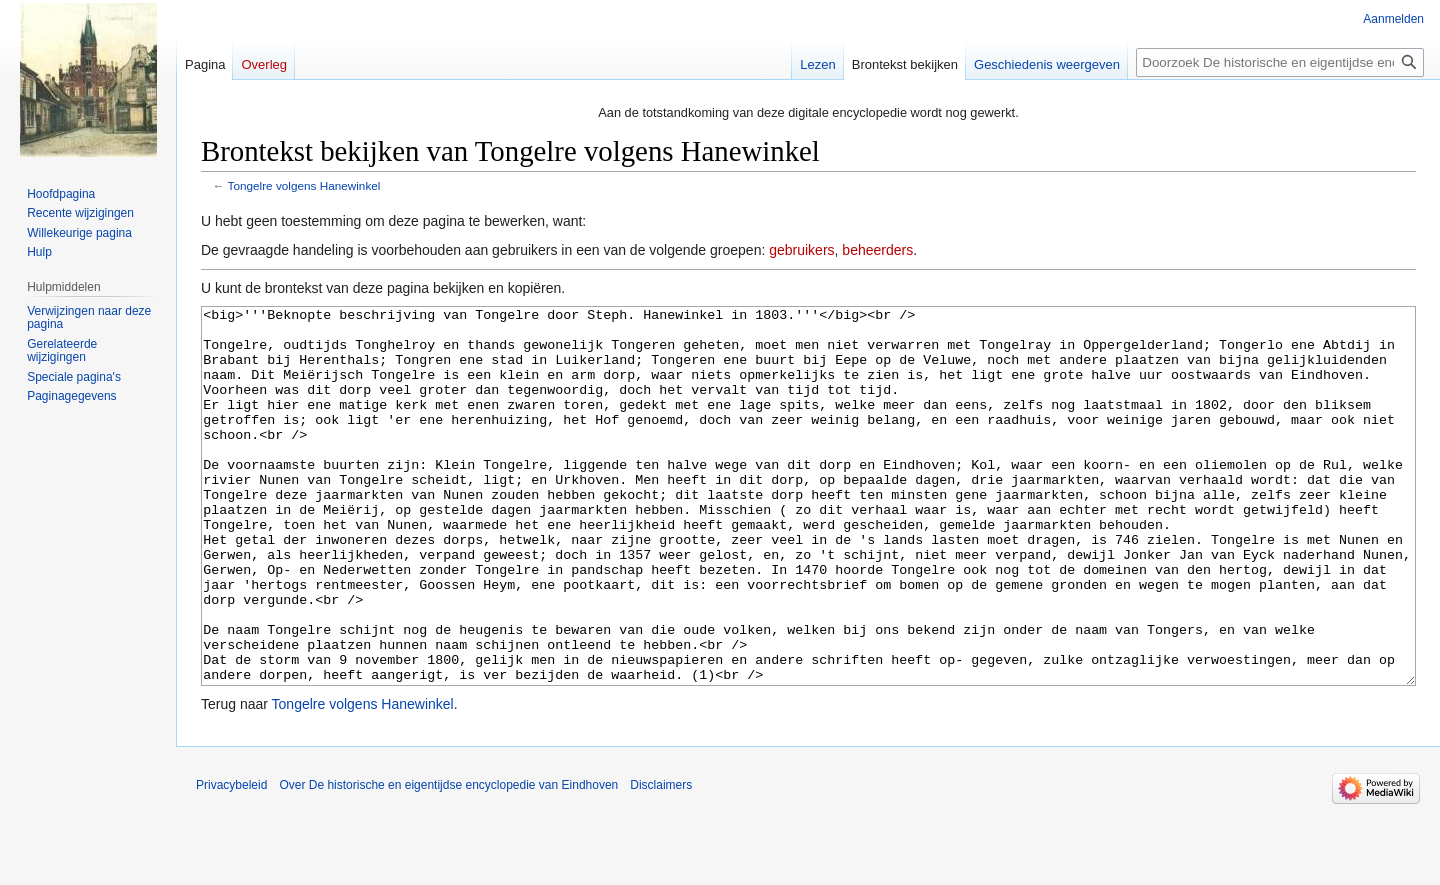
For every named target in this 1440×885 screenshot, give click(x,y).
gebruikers (801, 250)
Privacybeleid (231, 860)
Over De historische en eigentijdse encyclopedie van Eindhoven (448, 860)
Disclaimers (661, 860)
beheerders (877, 250)
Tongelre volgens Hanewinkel (304, 185)
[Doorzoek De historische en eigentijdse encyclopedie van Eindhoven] (1280, 62)
